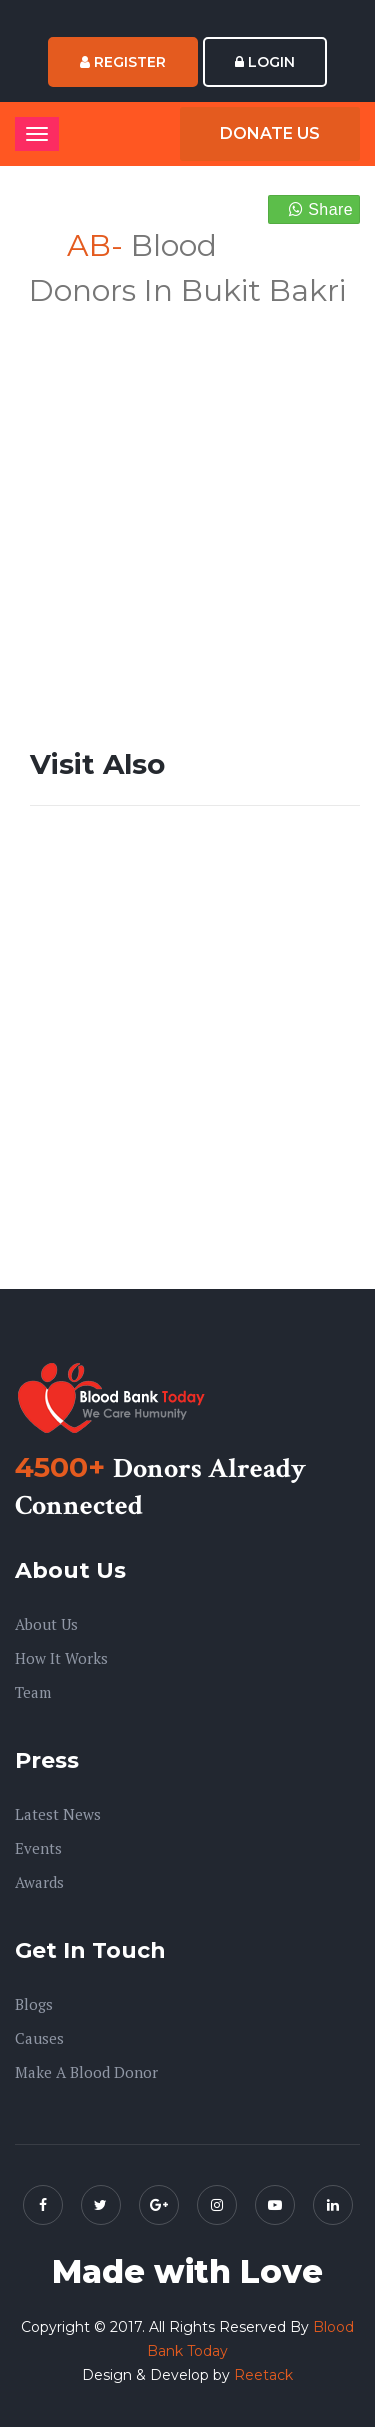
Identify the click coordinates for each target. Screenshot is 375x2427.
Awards (39, 1882)
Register (123, 62)
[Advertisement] (187, 500)
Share (321, 209)
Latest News (58, 1814)
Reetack (263, 2375)
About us (46, 1624)
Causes (39, 2038)
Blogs (34, 2004)
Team (33, 1692)
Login (265, 62)
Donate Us (270, 133)
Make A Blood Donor (86, 2072)
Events (38, 1848)
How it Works (61, 1658)
